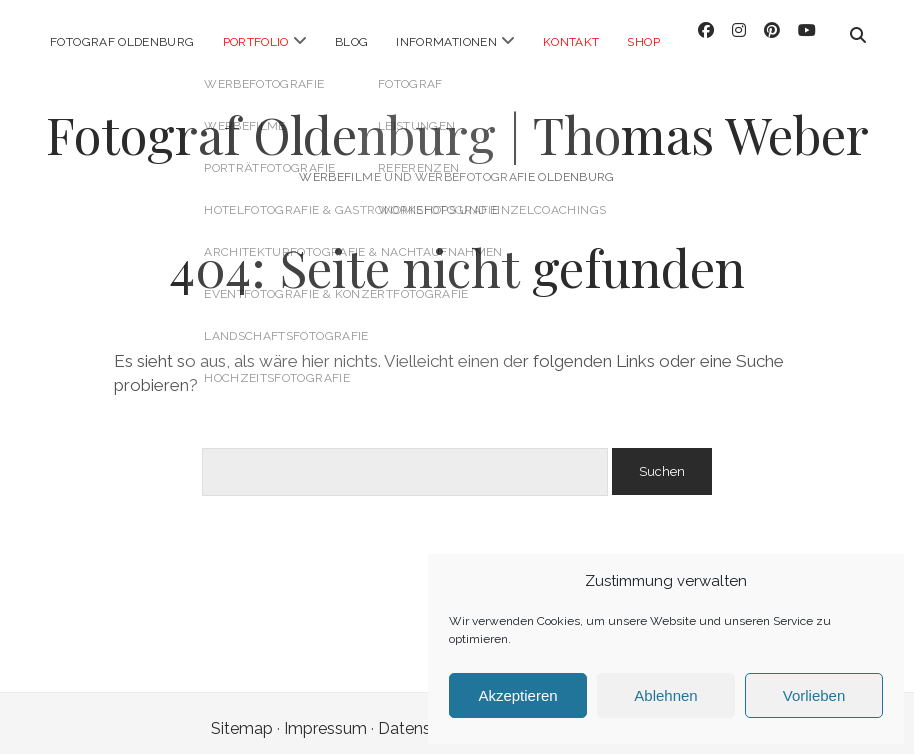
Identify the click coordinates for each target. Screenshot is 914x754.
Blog (351, 42)
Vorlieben (814, 695)
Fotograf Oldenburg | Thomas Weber (457, 123)
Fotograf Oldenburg (122, 42)
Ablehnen (665, 695)
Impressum (325, 717)
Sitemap (242, 717)
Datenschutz (425, 717)
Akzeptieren (517, 695)
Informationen (446, 42)
